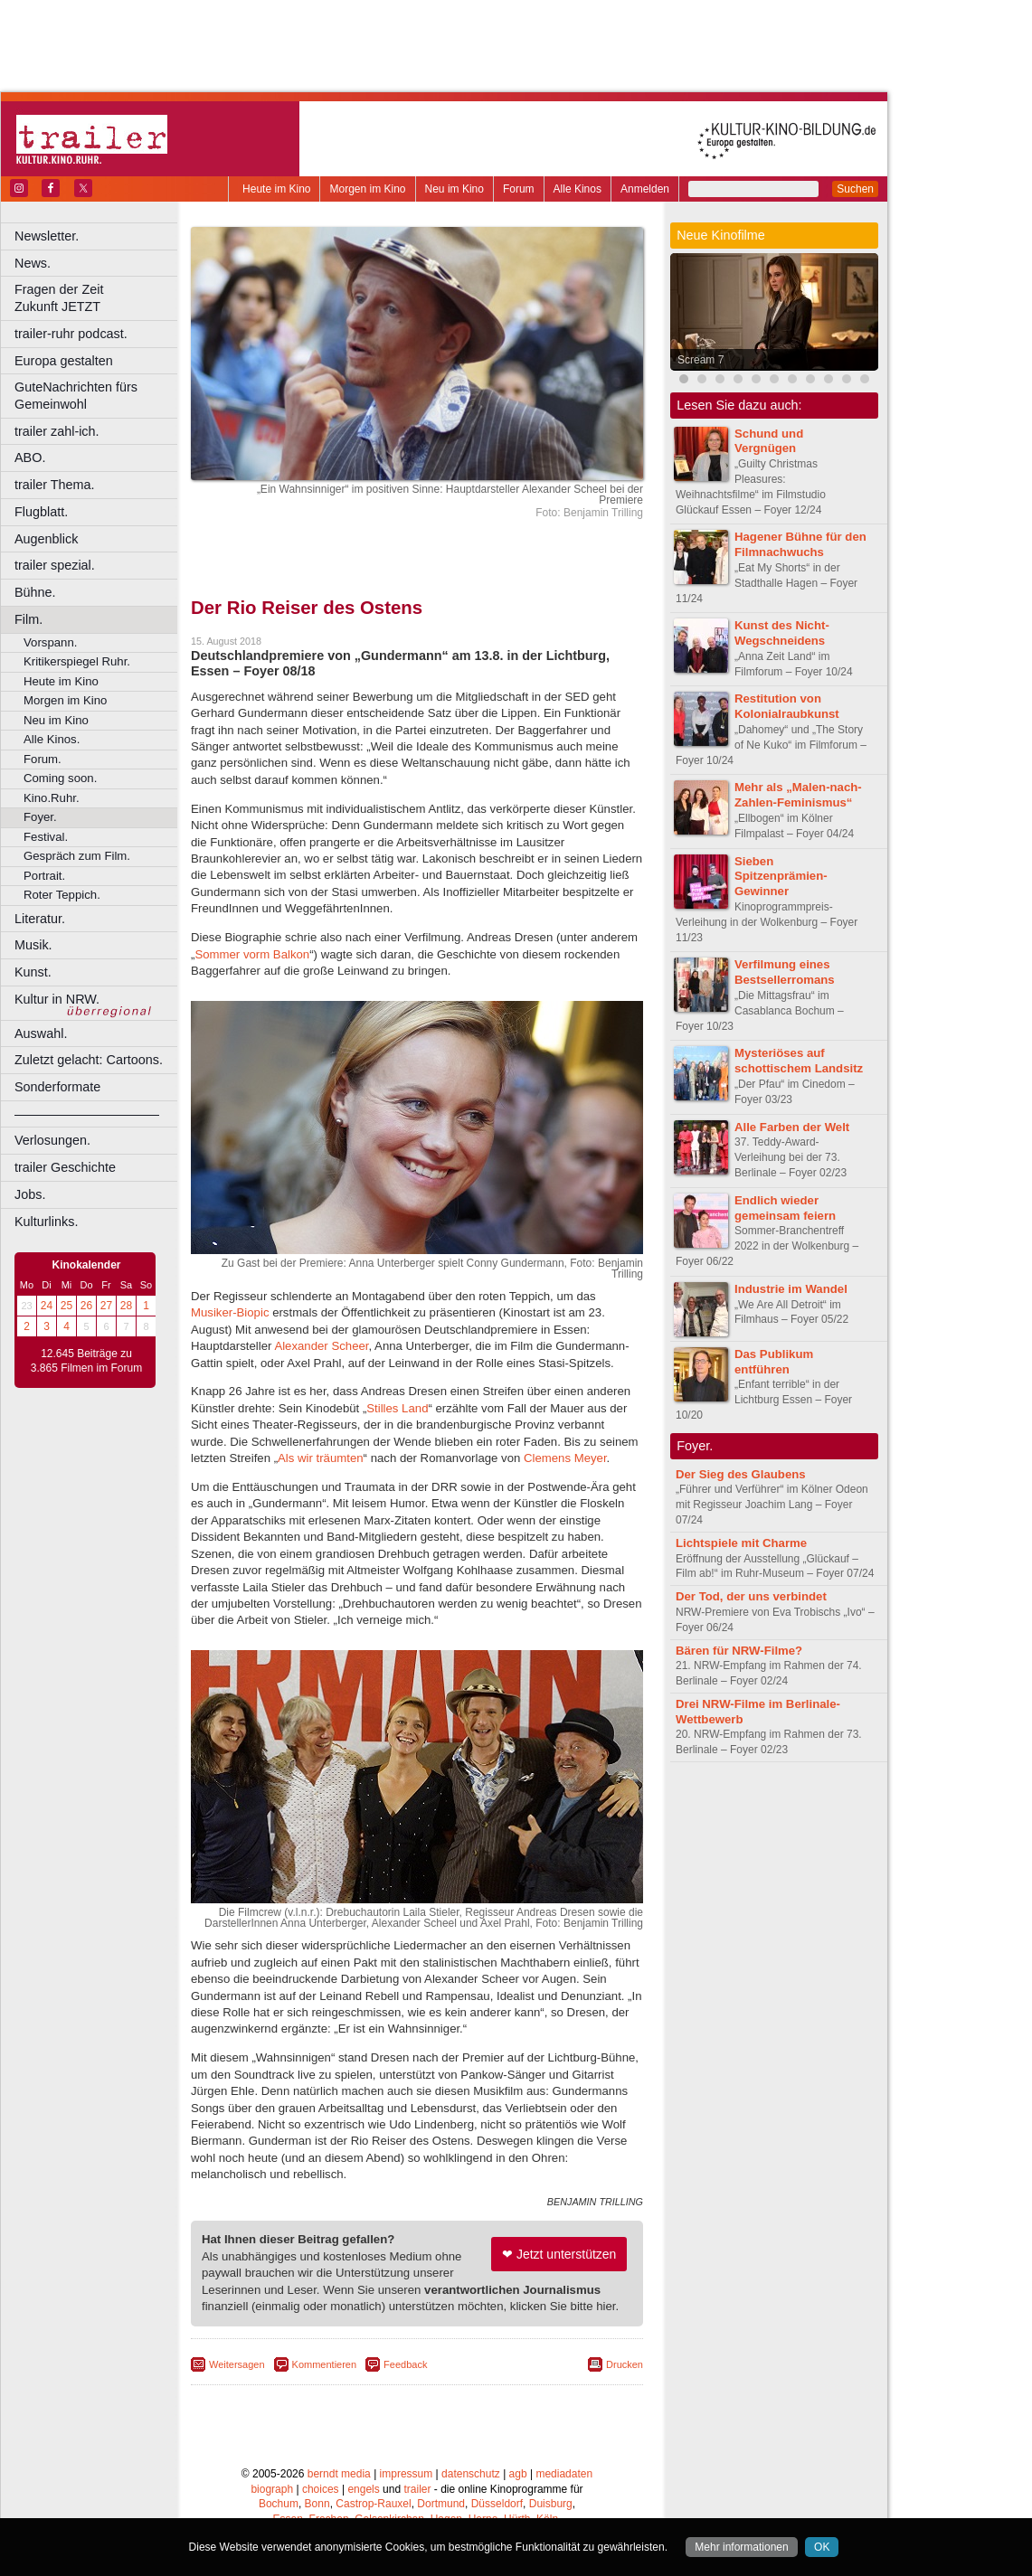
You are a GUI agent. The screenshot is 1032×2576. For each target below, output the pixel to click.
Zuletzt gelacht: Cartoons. (88, 1059)
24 (46, 1305)
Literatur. (39, 918)
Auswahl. (40, 1033)
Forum (519, 189)
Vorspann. (50, 642)
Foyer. (40, 817)
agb (518, 2473)
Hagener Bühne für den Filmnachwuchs (800, 544)
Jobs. (29, 1194)
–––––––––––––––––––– (86, 1114)
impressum (406, 2473)
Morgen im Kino (367, 189)
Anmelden (644, 189)
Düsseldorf (497, 2503)
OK (821, 2547)
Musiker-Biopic (230, 1312)
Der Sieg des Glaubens (741, 1474)
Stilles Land (397, 1408)
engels (363, 2489)
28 (126, 1305)
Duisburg (551, 2503)
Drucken (624, 2364)
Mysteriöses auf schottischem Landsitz (798, 1060)
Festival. (46, 837)
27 (106, 1305)
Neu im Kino (454, 189)
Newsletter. (46, 236)
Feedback (405, 2364)
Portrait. (44, 875)
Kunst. (33, 972)
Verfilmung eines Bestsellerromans (784, 972)
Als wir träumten (321, 1458)
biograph (272, 2489)
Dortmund (441, 2503)
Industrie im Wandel (790, 1289)
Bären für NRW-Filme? (739, 1650)
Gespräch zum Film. (77, 856)
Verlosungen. (52, 1140)
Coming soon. (60, 778)
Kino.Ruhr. (52, 798)
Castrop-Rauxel (373, 2503)
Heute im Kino (276, 189)
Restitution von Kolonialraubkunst (786, 706)
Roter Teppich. (62, 894)
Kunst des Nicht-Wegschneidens (781, 632)
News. (32, 263)
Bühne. (35, 592)
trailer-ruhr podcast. (71, 333)
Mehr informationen (741, 2547)
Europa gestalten (63, 361)
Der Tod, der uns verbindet (751, 1596)
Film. (28, 619)
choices (320, 2489)
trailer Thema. (54, 484)
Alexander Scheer (321, 1346)
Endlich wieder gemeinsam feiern (785, 1208)
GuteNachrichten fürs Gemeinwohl (75, 395)
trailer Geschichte (65, 1167)
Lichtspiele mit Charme (741, 1543)
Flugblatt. (41, 512)
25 (66, 1305)
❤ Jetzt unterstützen (559, 2254)
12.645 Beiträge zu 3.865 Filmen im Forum (86, 1360)
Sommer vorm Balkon (251, 954)
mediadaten (563, 2473)
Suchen (855, 189)
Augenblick (46, 539)
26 (86, 1305)
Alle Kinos (577, 189)
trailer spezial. (54, 565)
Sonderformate (57, 1087)
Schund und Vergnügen (768, 441)
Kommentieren (324, 2364)
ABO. (29, 457)
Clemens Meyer (565, 1458)
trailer (417, 2489)
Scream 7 (700, 360)
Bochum (278, 2503)
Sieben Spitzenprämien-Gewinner (781, 876)
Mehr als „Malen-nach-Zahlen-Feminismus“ (798, 794)
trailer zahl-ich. (56, 431)
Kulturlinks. (46, 1221)
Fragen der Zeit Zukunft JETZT (98, 298)
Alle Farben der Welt (791, 1127)
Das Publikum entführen (773, 1361)
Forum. (43, 759)
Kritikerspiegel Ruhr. (77, 661)
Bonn (317, 2503)
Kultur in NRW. (56, 999)
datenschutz (470, 2473)
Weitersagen (237, 2364)
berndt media (339, 2473)
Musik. (33, 945)
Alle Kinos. (52, 739)
